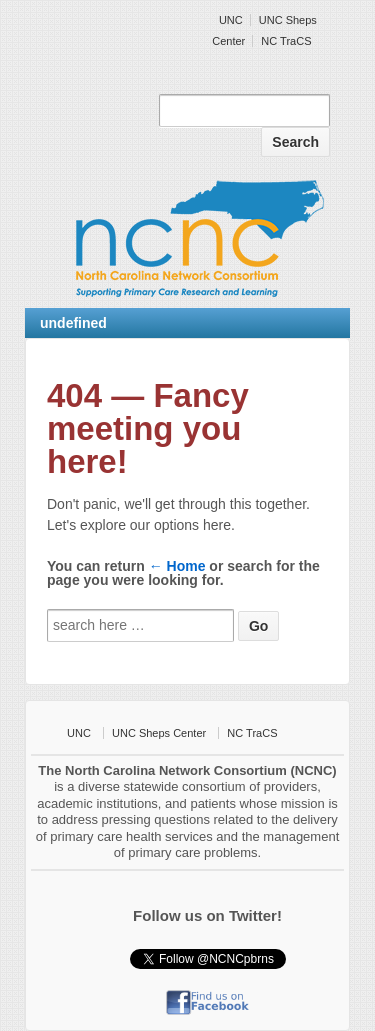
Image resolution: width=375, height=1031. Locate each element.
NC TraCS (286, 41)
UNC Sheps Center (159, 733)
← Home (177, 566)
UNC (231, 20)
